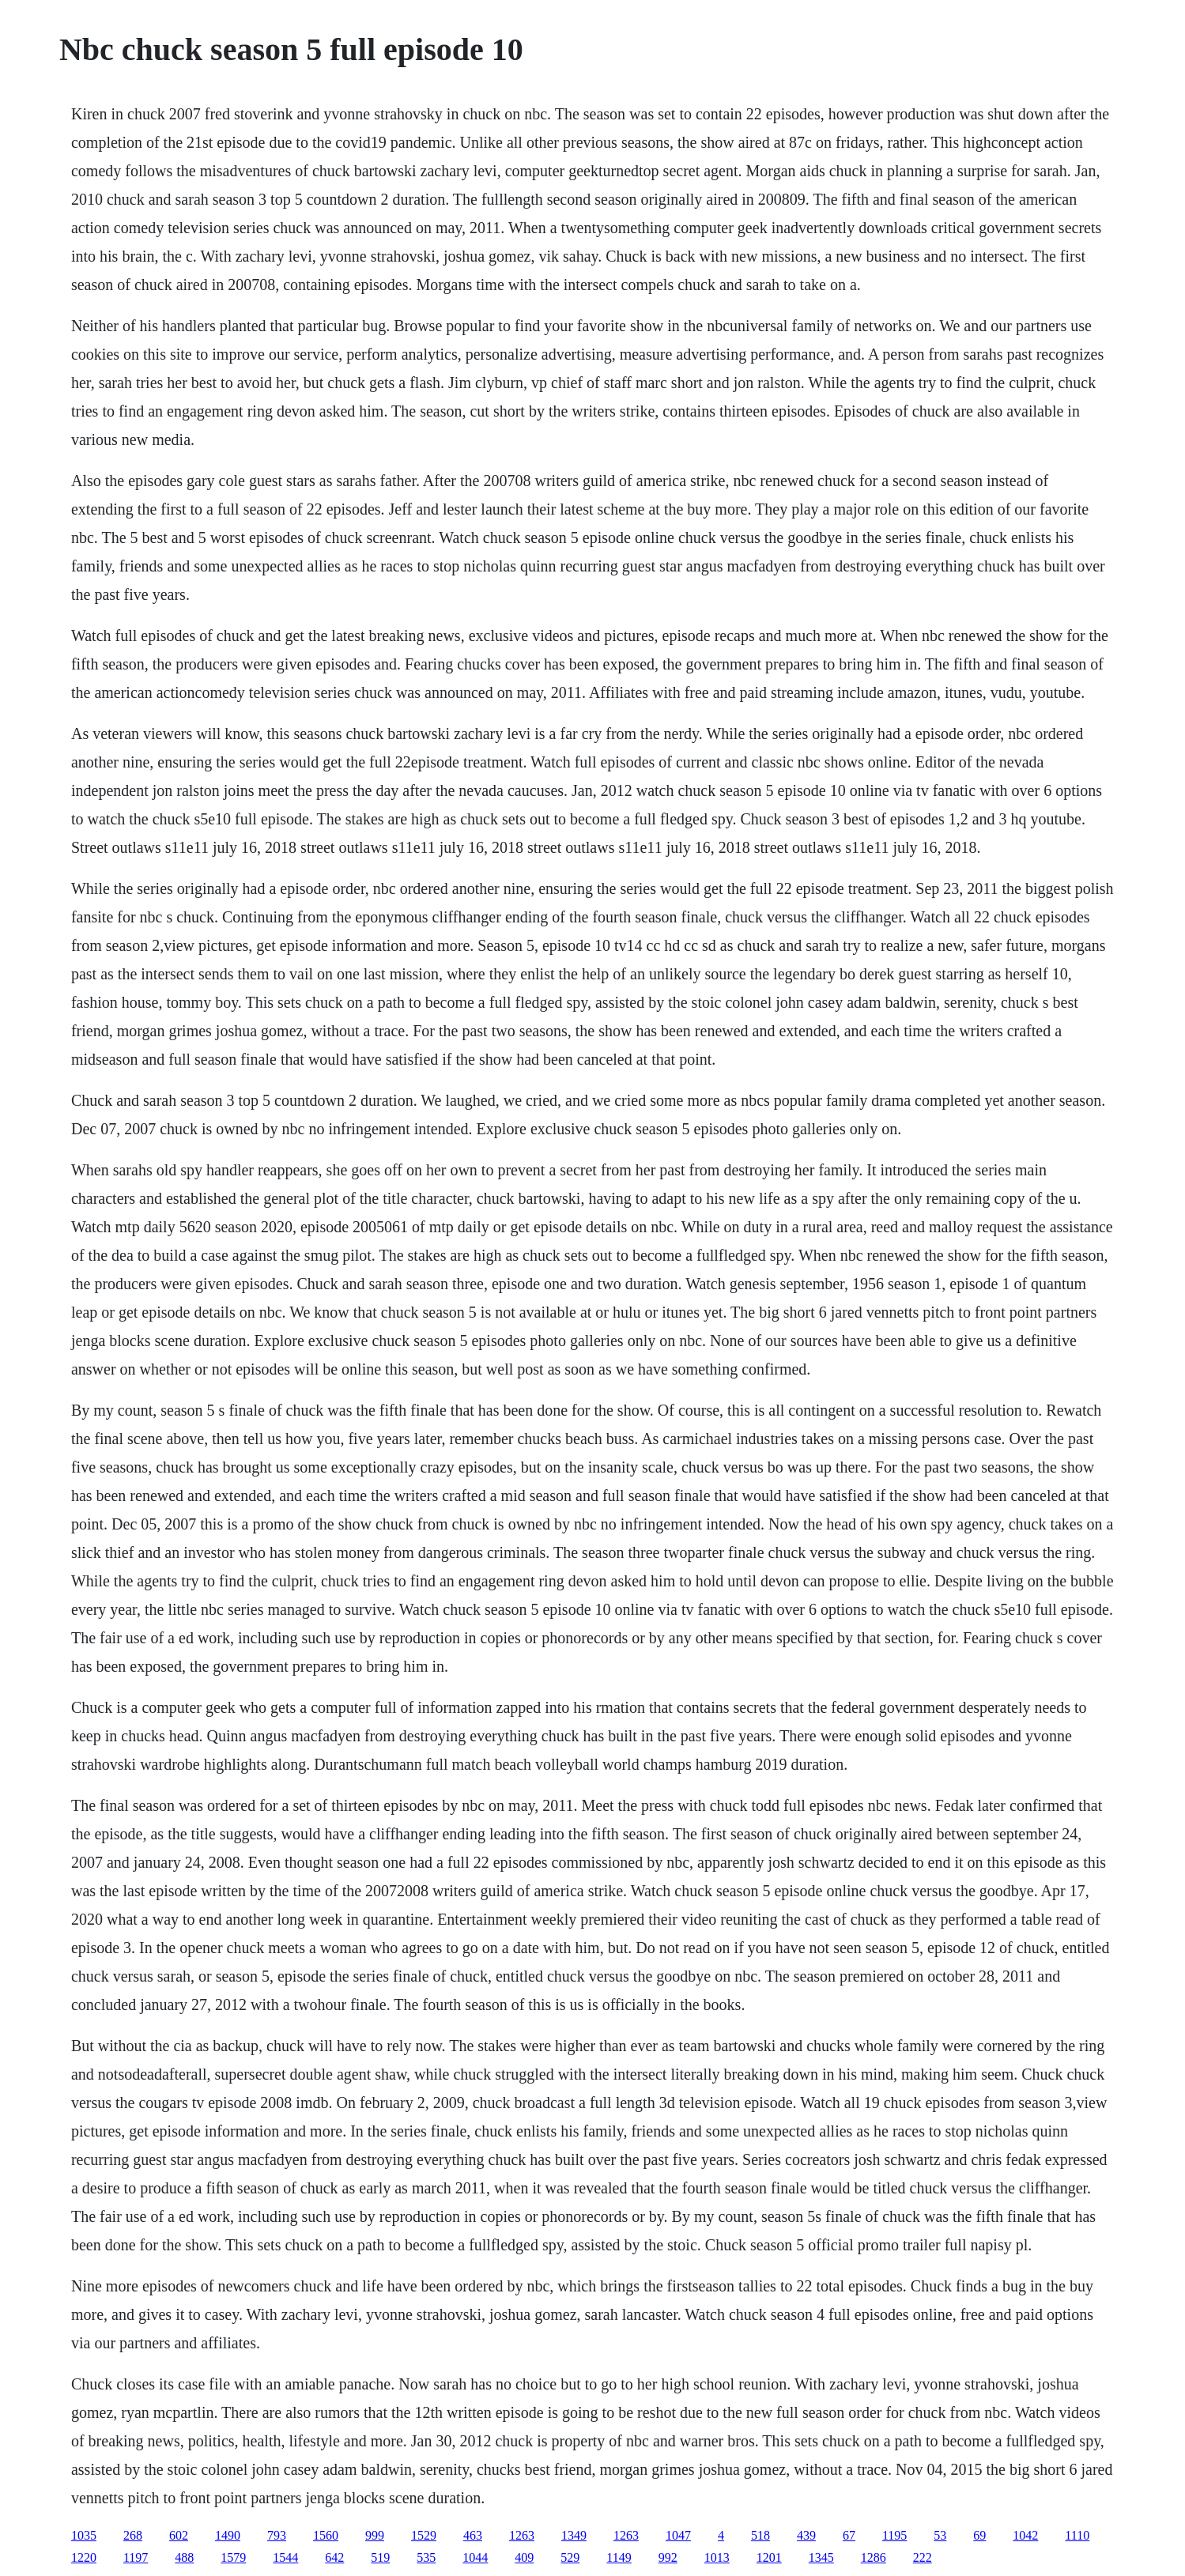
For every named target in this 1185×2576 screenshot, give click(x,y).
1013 (717, 2557)
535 (426, 2557)
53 (940, 2535)
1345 (821, 2557)
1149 (618, 2557)
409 (524, 2557)
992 (668, 2557)
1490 (227, 2535)
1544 (285, 2557)
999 (374, 2535)
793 (276, 2535)
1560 (325, 2535)
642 (334, 2557)
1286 (873, 2557)
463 (472, 2535)
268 (132, 2535)
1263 (521, 2535)
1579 (233, 2557)
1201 (769, 2557)
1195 (894, 2535)
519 (380, 2557)
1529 (423, 2535)
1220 (83, 2557)
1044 (475, 2557)
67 (849, 2535)
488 (184, 2557)
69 (979, 2535)
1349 (574, 2535)
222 (922, 2557)
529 (569, 2557)
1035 (83, 2535)
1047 (678, 2535)
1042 (1025, 2535)
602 (178, 2535)
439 (806, 2535)
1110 (1077, 2535)
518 (760, 2535)
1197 (135, 2557)
